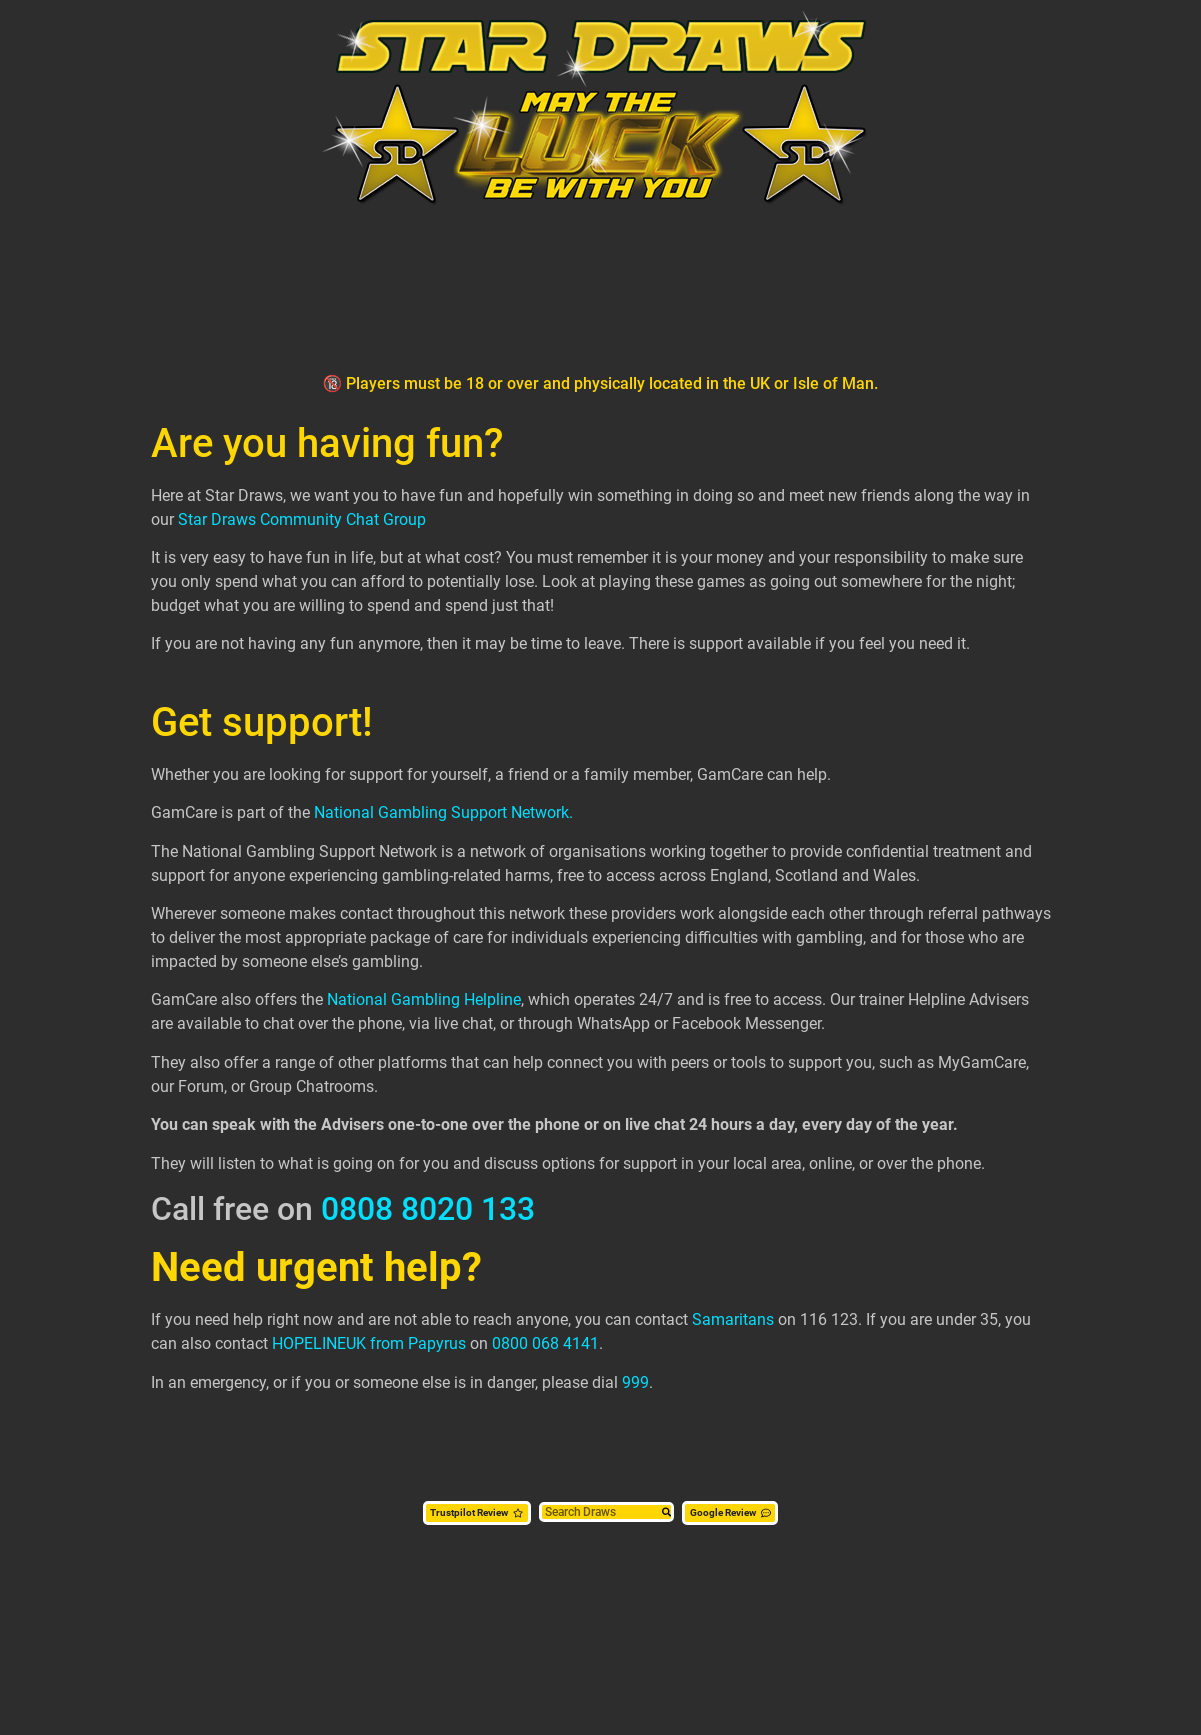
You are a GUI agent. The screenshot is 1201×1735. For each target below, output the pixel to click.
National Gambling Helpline (424, 999)
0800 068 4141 (545, 1343)
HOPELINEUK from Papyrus (369, 1343)
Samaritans (733, 1319)
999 (635, 1382)
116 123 (829, 1319)
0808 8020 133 (428, 1209)
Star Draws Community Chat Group (302, 519)
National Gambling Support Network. (443, 812)
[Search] (666, 1513)
